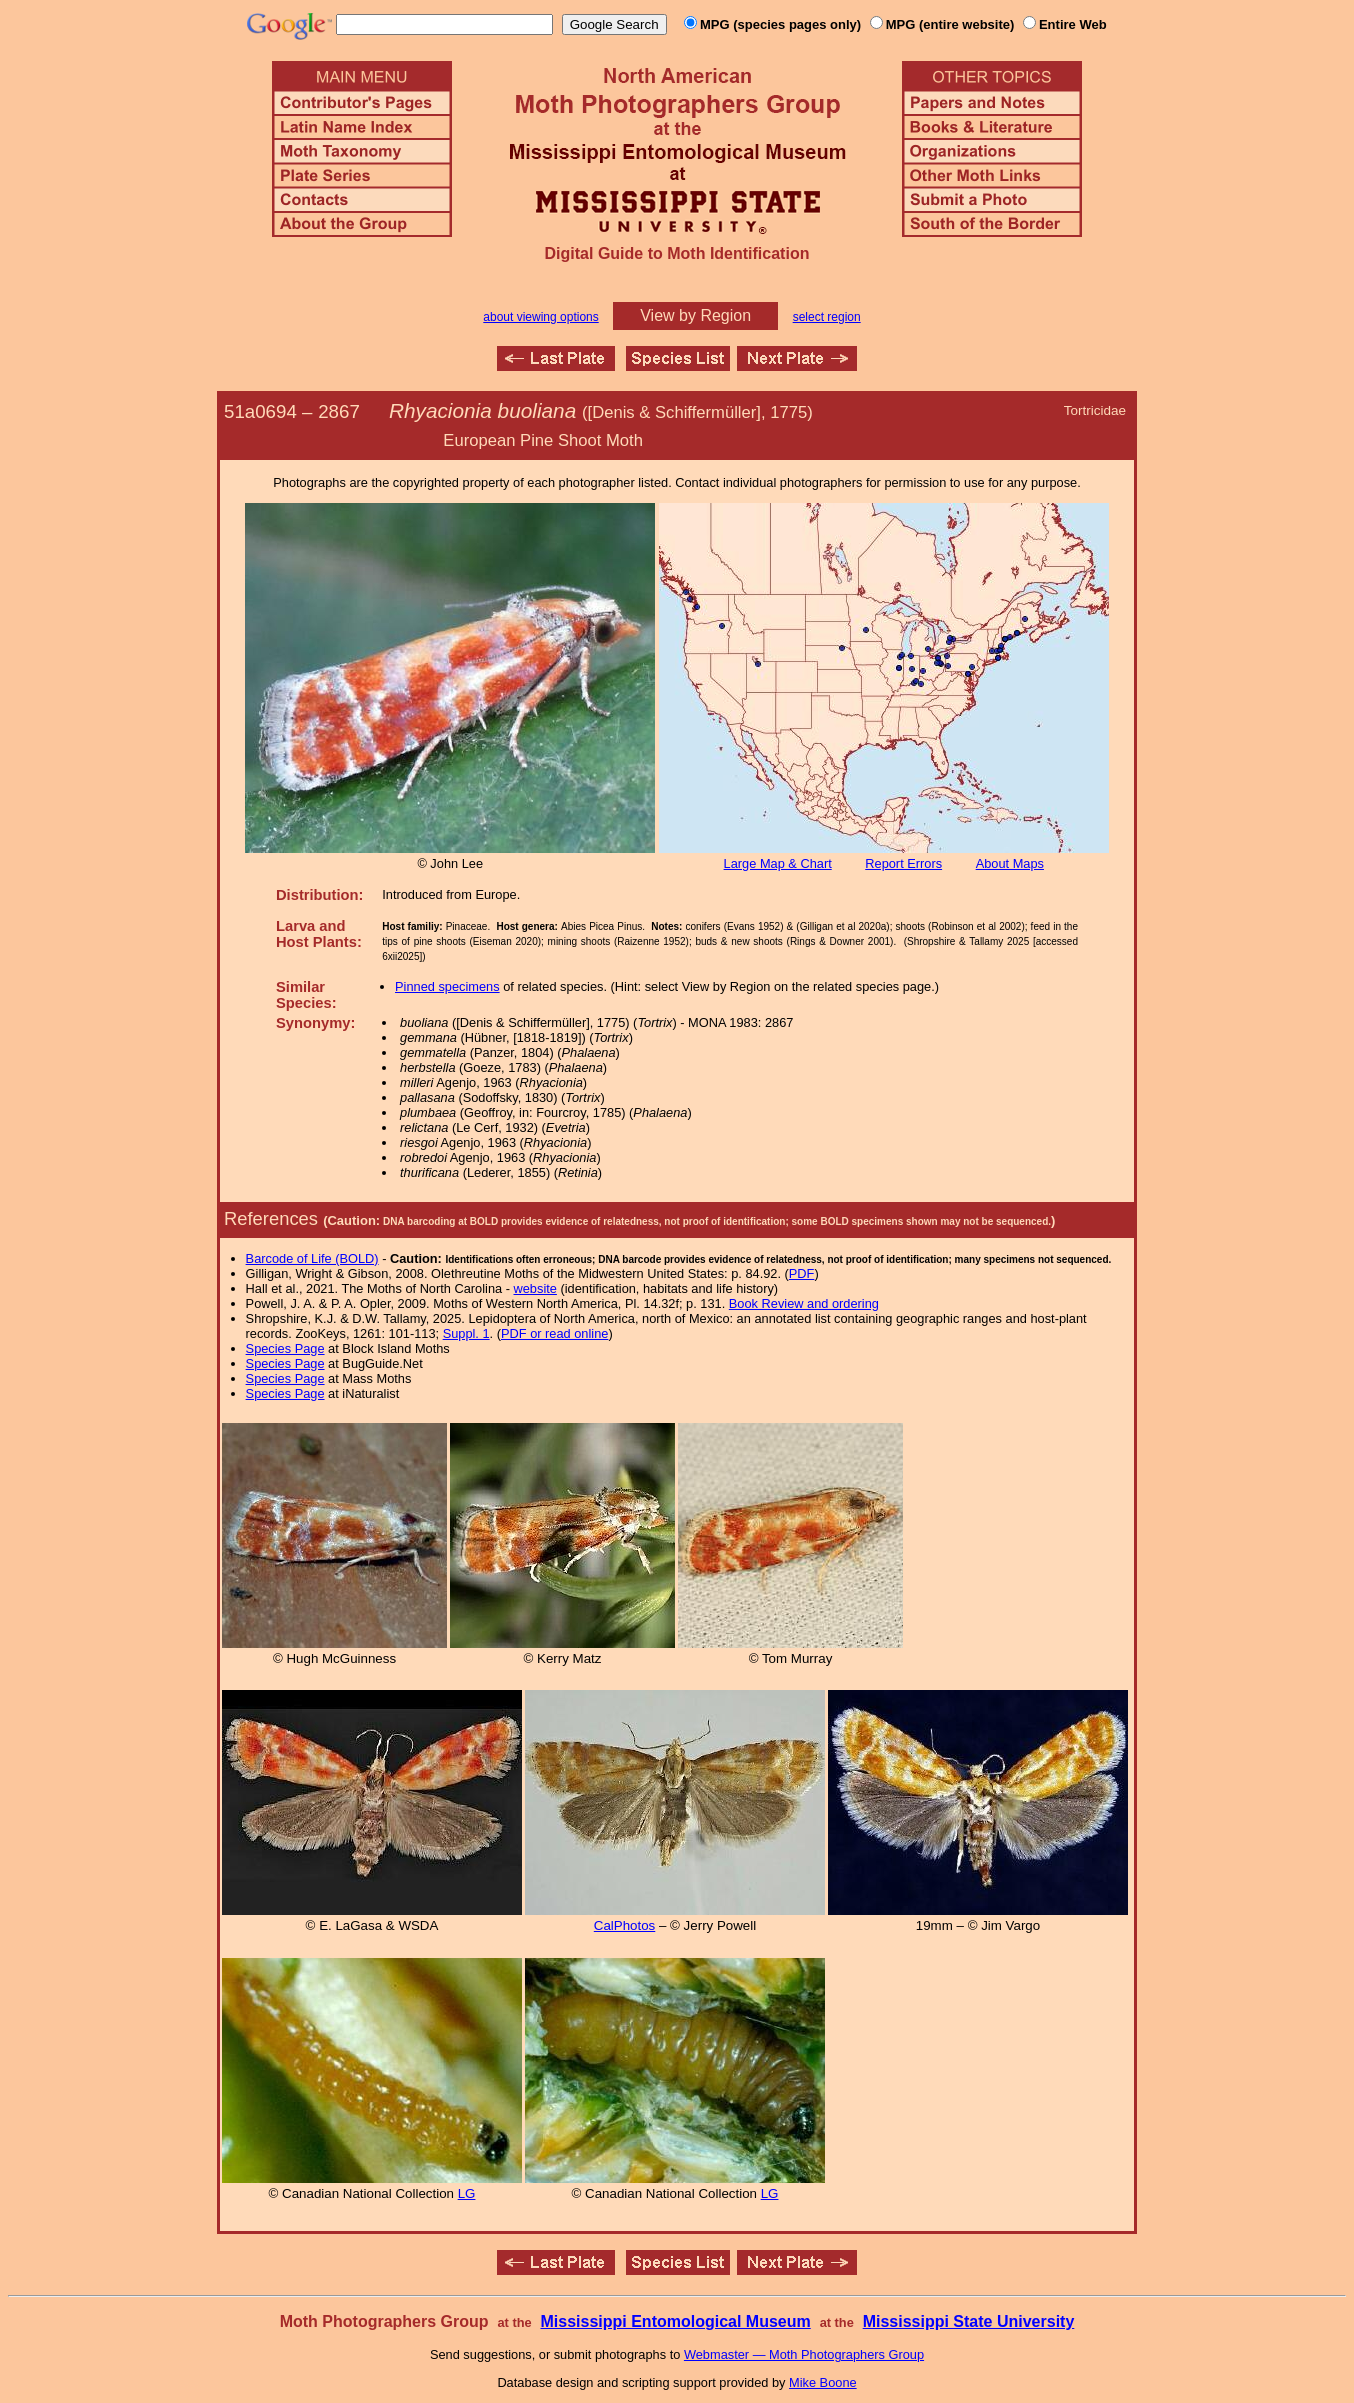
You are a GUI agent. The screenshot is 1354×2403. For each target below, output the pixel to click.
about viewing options (540, 317)
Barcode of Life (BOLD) (312, 1258)
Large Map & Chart (778, 863)
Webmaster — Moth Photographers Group (804, 2354)
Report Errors (903, 863)
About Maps (1010, 863)
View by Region (695, 315)
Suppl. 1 (466, 1333)
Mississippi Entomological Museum (675, 2321)
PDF (802, 1273)
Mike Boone (823, 2382)
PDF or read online (554, 1333)
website (535, 1288)
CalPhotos (625, 1925)
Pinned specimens (447, 986)
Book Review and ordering (804, 1303)
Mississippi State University (969, 2321)
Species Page (285, 1348)
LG (467, 2193)
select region (827, 317)
